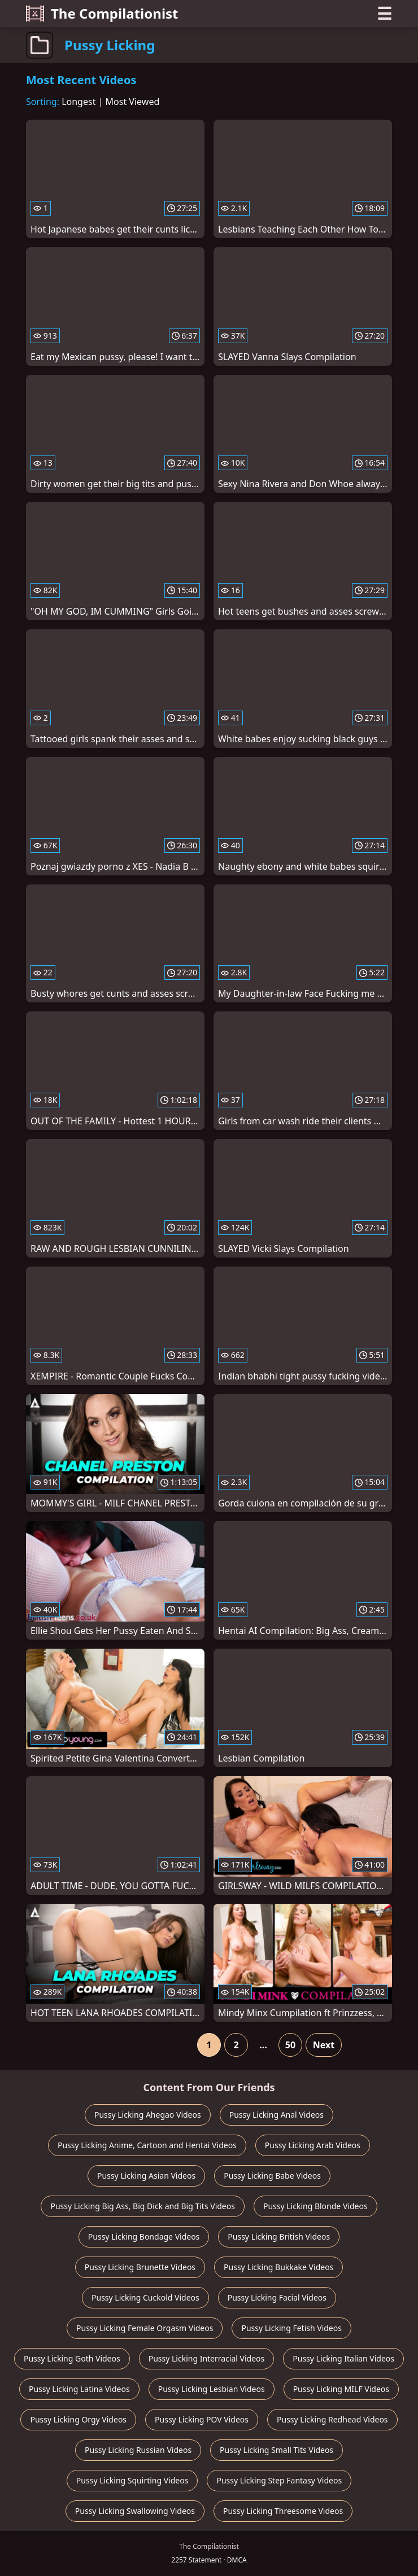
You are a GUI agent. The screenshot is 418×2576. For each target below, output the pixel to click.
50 (290, 2045)
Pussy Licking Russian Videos (138, 2449)
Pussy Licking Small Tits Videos (276, 2449)
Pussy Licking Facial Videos (277, 2297)
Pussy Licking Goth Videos (72, 2358)
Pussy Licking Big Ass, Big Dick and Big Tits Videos (142, 2206)
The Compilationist (102, 13)
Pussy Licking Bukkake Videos (278, 2267)
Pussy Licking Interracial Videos (207, 2358)
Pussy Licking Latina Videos (79, 2389)
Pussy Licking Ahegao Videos (147, 2114)
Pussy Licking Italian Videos (343, 2358)
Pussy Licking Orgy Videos (78, 2419)
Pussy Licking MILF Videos (341, 2389)
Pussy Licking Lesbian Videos (211, 2389)
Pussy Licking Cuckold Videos (145, 2297)
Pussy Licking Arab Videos (312, 2145)
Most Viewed (133, 101)
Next (323, 2045)
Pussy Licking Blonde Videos (315, 2206)
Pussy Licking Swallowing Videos (135, 2510)
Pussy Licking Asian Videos (146, 2175)
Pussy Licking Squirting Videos (132, 2480)
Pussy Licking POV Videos (202, 2419)
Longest (78, 101)
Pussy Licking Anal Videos (276, 2114)
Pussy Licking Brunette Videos (140, 2267)
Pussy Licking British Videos (279, 2236)
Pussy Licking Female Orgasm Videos (144, 2328)
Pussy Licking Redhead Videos (332, 2419)
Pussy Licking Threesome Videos (283, 2510)
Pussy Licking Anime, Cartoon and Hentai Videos (147, 2145)
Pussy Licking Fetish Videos (291, 2328)
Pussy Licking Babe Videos (272, 2175)
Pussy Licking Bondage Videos (144, 2236)
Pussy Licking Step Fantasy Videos (279, 2480)
